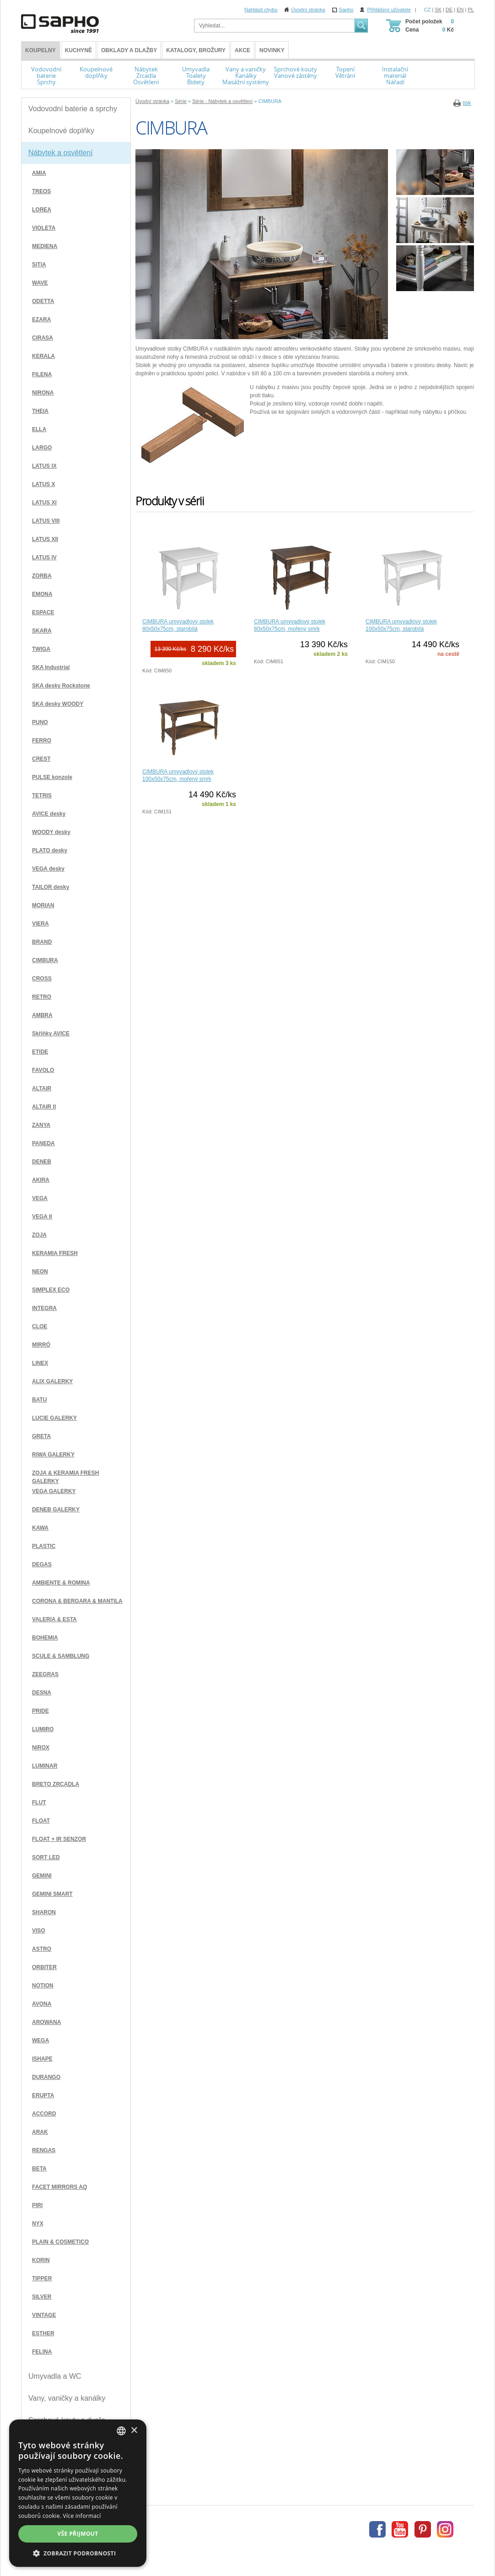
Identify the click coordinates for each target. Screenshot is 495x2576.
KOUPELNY (40, 50)
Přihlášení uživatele (388, 9)
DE (449, 9)
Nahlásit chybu (260, 9)
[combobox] (121, 2430)
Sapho (346, 9)
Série (181, 101)
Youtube (400, 2529)
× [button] (133, 2430)
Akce (242, 50)
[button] (77, 2553)
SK (438, 9)
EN (460, 9)
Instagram (445, 2529)
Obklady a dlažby (129, 50)
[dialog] (77, 2493)
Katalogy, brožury (196, 50)
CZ (427, 9)
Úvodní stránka (308, 9)
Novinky (272, 50)
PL (471, 9)
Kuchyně (78, 50)
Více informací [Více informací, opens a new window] (82, 2516)
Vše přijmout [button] (77, 2534)
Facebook (377, 2529)
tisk (467, 103)
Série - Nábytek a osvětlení (222, 101)
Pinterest (422, 2529)
